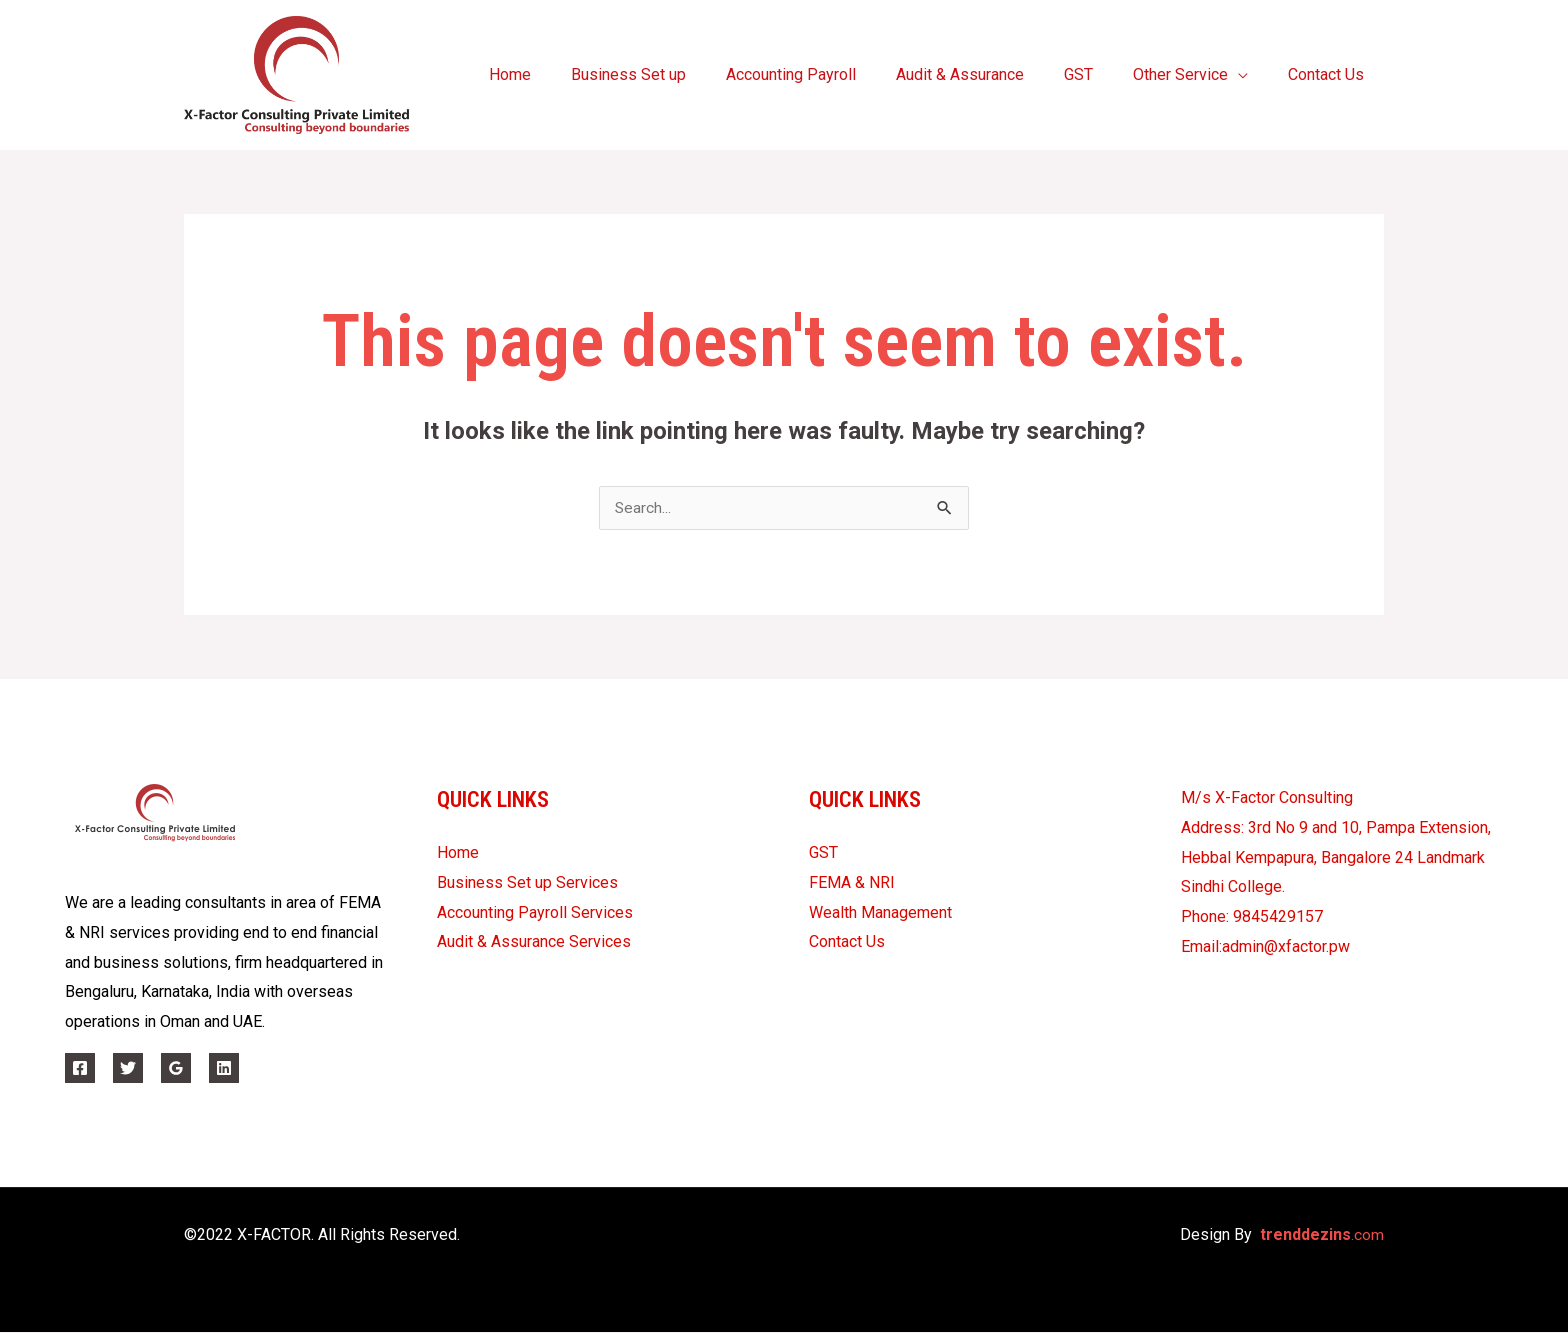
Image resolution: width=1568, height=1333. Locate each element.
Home (562, 74)
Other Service (1192, 74)
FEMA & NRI (852, 883)
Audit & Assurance (988, 74)
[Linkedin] (224, 1069)
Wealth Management (880, 913)
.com (1322, 1235)
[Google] (176, 1069)
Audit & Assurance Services (534, 942)
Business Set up (672, 74)
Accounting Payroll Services (535, 913)
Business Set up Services (527, 883)
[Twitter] (128, 1069)
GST (1098, 74)
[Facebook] (80, 1069)
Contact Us (1330, 74)
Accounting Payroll (827, 74)
